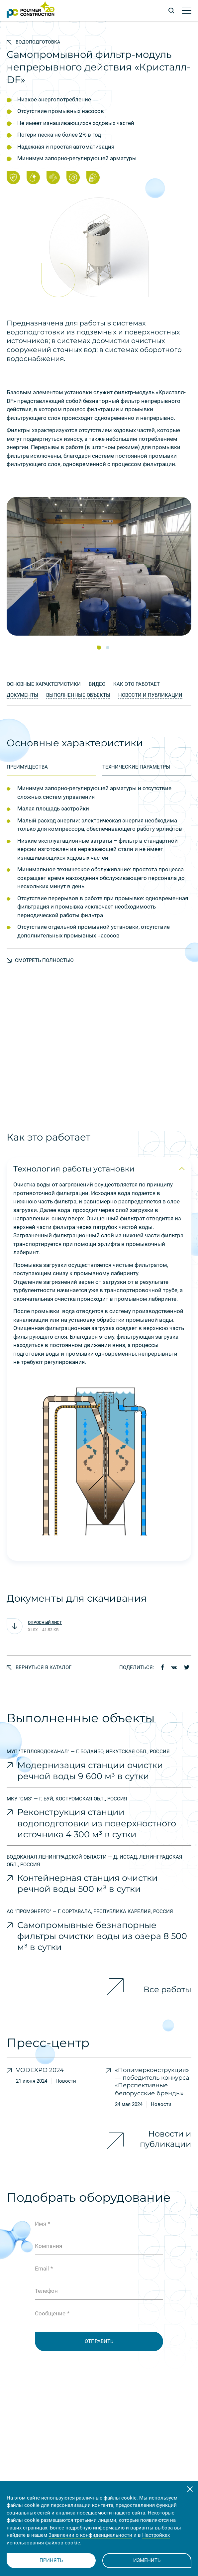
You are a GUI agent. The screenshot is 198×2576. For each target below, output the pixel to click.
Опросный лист (45, 1622)
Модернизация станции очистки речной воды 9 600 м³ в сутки (90, 1770)
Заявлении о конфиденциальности (90, 2535)
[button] (99, 648)
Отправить (99, 2341)
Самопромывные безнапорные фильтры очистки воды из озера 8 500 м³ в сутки (102, 1936)
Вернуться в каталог (39, 1667)
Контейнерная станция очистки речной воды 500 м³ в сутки (87, 1883)
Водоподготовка (33, 42)
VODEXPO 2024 (40, 2070)
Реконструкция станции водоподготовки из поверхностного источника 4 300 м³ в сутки (96, 1823)
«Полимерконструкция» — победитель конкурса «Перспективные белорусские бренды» (152, 2081)
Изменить (146, 2560)
